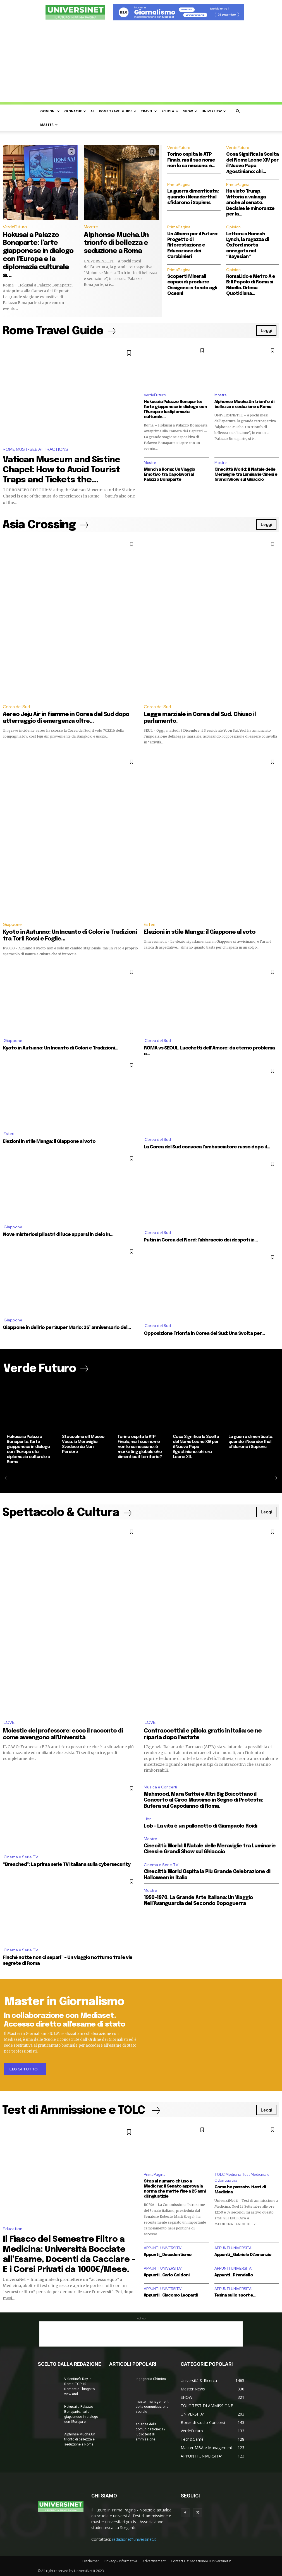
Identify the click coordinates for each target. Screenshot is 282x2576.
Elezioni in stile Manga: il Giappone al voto (199, 932)
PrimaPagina (178, 184)
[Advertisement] (141, 62)
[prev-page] (7, 1478)
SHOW (190, 111)
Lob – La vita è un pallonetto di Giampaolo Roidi (200, 1826)
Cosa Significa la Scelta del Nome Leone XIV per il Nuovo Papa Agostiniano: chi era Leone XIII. (196, 1447)
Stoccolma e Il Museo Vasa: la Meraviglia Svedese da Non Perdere (83, 1444)
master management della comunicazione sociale (152, 2407)
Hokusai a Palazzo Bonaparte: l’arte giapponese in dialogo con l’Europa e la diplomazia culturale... (175, 409)
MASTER (49, 124)
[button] (237, 111)
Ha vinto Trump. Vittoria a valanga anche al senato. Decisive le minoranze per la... (250, 203)
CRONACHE (75, 111)
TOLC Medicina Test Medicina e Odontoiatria (241, 2177)
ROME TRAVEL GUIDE (117, 111)
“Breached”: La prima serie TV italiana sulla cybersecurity (66, 1864)
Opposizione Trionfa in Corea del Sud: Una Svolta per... (204, 1333)
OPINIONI (50, 111)
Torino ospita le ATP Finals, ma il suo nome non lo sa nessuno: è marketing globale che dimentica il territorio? (140, 1447)
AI (92, 111)
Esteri (149, 924)
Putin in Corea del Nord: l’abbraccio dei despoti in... (201, 1240)
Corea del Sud (16, 707)
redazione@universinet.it (134, 2539)
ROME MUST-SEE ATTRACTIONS (35, 449)
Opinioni (234, 226)
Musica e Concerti (160, 1787)
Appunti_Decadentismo (168, 2255)
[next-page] (274, 1478)
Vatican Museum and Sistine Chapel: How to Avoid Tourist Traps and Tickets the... (61, 470)
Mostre (91, 227)
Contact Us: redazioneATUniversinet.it (201, 2561)
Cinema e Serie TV (21, 1856)
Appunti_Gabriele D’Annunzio (242, 2255)
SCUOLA (169, 111)
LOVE (9, 1722)
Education (12, 2229)
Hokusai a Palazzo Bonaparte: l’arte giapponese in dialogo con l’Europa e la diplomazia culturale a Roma (28, 1449)
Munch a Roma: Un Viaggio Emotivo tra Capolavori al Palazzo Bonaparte (169, 474)
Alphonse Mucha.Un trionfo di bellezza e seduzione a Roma (116, 243)
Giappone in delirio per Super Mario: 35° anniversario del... (67, 1327)
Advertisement (154, 2561)
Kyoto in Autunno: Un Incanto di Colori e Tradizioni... (60, 1048)
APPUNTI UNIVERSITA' (163, 2248)
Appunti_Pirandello (233, 2275)
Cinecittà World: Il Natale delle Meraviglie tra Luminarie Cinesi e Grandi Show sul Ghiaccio (245, 474)
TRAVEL (149, 111)
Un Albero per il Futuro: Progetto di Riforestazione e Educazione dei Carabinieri (192, 245)
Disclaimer (90, 2561)
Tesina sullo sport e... (235, 2295)
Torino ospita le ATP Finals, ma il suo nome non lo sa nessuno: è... (191, 160)
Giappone (12, 924)
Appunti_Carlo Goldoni (166, 2275)
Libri (148, 1818)
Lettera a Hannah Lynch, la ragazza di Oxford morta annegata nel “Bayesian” (247, 245)
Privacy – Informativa (120, 2561)
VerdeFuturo (15, 227)
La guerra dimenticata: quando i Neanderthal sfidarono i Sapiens (193, 197)
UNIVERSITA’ (214, 111)
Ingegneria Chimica (151, 2379)
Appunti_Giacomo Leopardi (171, 2295)
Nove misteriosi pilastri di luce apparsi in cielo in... (58, 1234)
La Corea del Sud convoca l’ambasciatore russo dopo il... (207, 1147)
